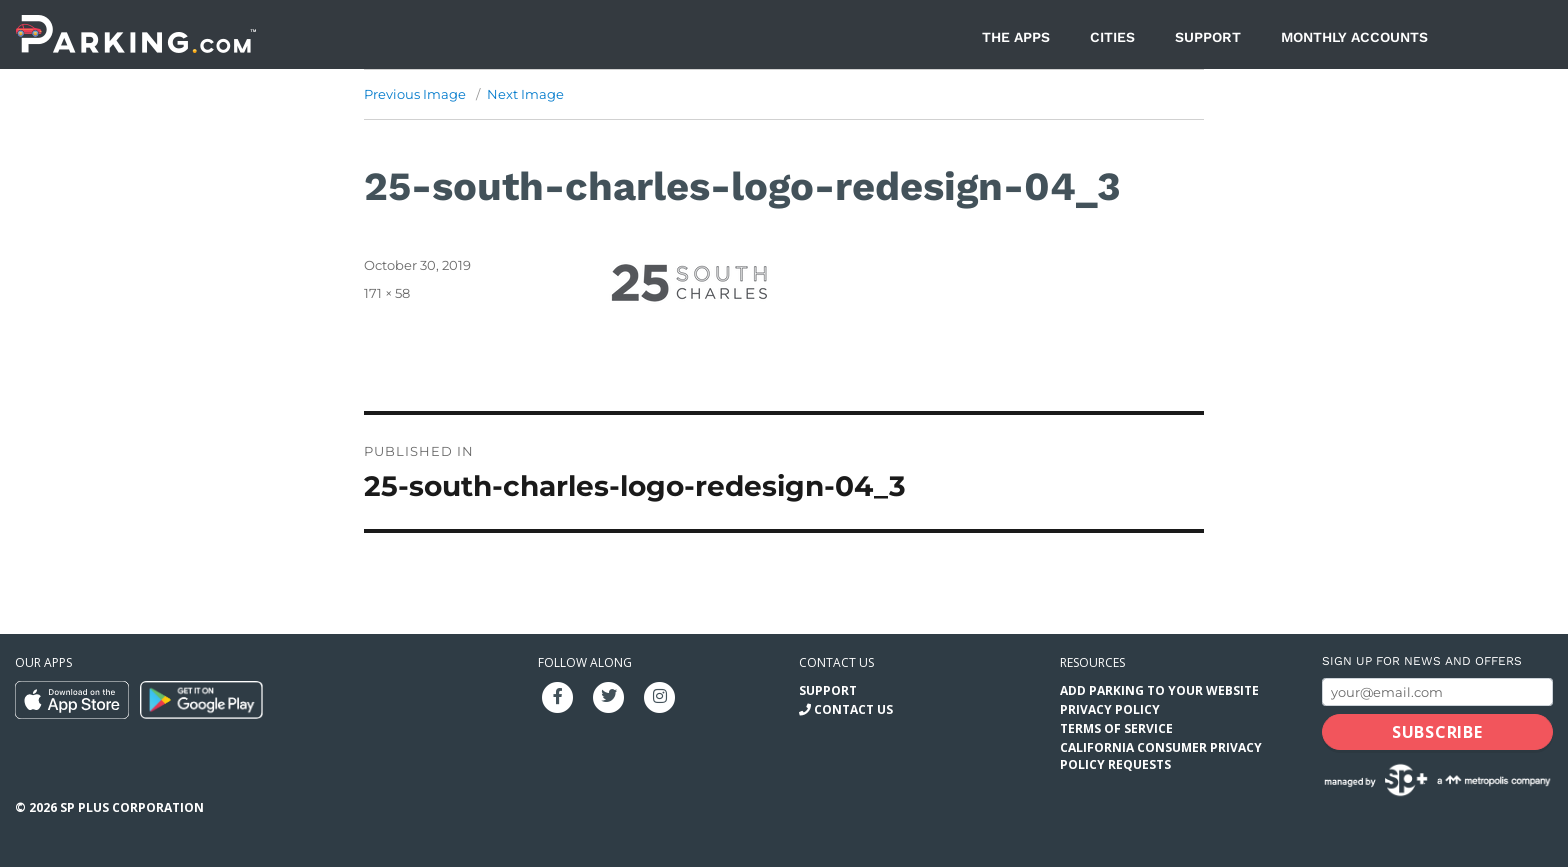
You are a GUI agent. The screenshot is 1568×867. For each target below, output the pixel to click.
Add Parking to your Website (1159, 690)
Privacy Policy (1110, 709)
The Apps (1016, 37)
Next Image (525, 94)
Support (1208, 37)
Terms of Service (1116, 728)
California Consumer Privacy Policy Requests (1161, 756)
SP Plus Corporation (132, 807)
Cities (1112, 37)
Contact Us (853, 709)
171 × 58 (387, 293)
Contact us (836, 662)
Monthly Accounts (1354, 37)
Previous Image (415, 94)
